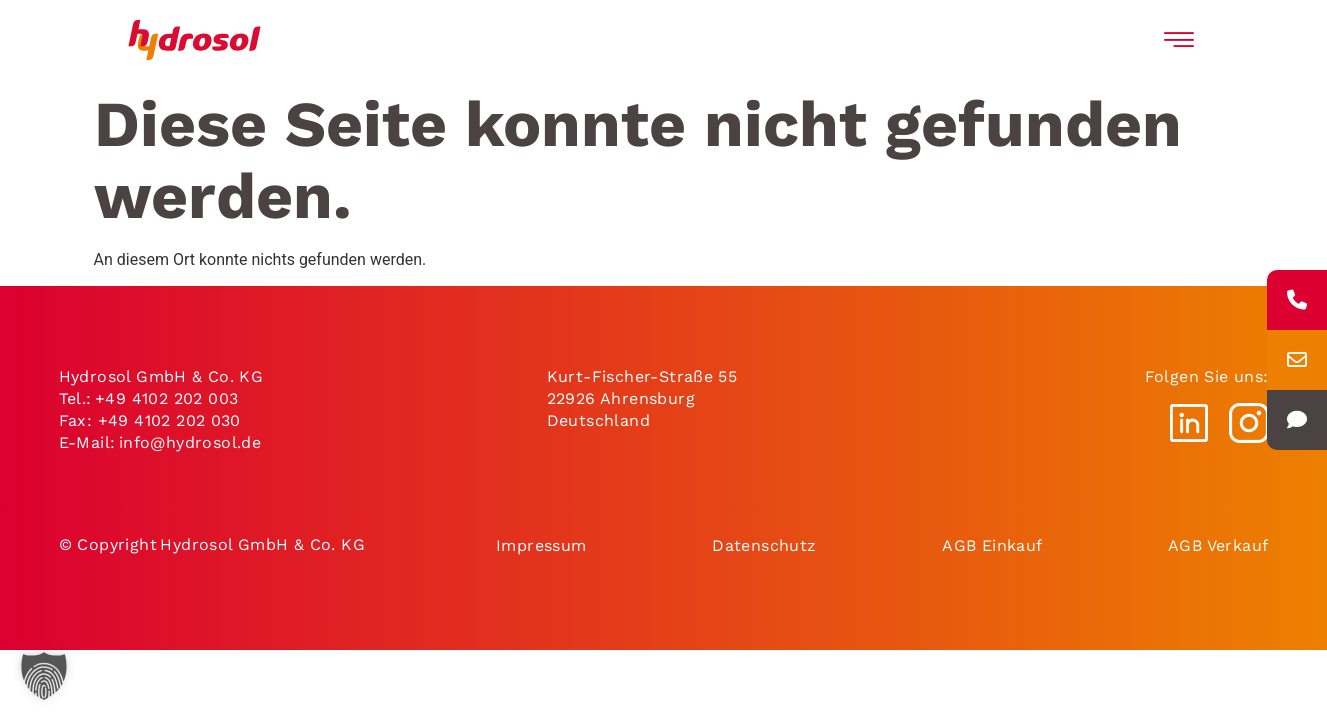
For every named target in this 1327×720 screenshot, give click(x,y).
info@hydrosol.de (190, 442)
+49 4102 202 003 (166, 398)
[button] (44, 676)
